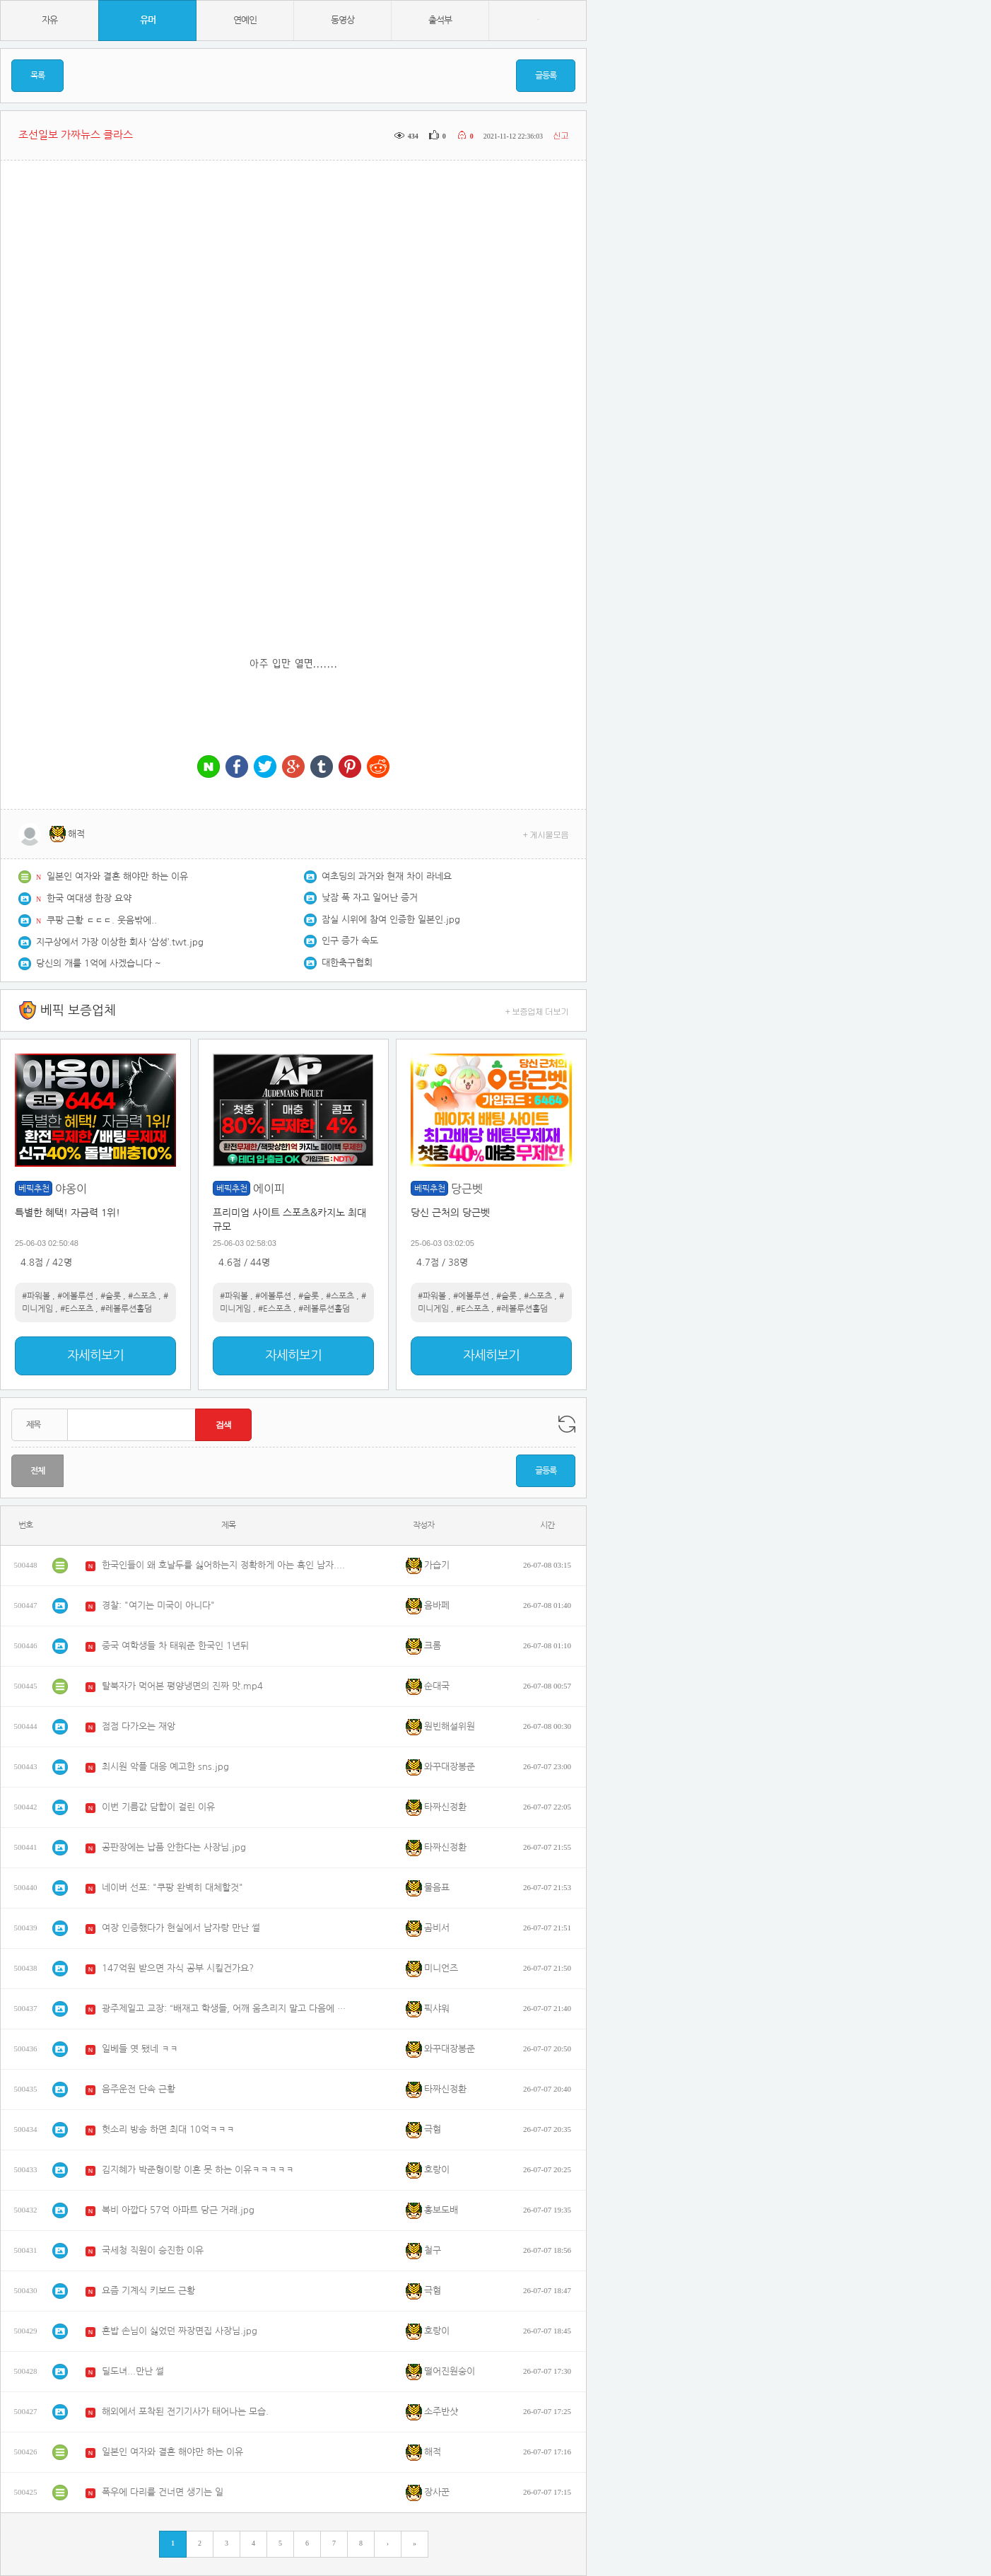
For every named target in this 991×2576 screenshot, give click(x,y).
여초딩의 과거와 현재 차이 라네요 (387, 876)
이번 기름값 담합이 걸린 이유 (158, 1807)
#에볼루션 (75, 1296)
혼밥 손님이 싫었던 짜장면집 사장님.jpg (179, 2331)
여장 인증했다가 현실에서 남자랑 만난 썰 (181, 1928)
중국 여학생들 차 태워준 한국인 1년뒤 (175, 1645)
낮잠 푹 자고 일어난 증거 (370, 897)
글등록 (545, 75)
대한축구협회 (347, 962)
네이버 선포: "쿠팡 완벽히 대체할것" (172, 1887)
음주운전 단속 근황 (138, 2089)
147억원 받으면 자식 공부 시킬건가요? (178, 1968)
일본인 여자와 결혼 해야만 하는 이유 (117, 876)
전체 (37, 1471)
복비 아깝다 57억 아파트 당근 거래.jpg (178, 2210)
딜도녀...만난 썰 (133, 2371)
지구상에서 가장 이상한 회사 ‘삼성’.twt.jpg (120, 942)
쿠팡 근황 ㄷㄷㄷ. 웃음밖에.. (102, 920)
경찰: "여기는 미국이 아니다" (158, 1605)
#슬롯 (110, 1296)
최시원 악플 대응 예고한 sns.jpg (165, 1766)
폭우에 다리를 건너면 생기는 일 (162, 2492)
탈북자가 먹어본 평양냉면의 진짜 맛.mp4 (182, 1686)
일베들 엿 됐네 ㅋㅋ (140, 2048)
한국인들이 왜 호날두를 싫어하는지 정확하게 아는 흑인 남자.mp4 (225, 1565)
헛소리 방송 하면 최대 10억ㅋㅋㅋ (168, 2129)
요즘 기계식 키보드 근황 (148, 2290)
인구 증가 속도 (350, 940)
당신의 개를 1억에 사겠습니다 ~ (98, 963)
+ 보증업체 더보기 (537, 1011)
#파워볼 (36, 1296)
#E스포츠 (76, 1309)
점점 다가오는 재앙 (138, 1726)
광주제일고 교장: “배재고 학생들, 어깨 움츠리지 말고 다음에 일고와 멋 (225, 2008)
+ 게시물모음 (546, 834)
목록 (37, 75)
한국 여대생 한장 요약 (89, 898)
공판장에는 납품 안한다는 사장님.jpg (174, 1847)
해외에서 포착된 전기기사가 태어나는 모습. (185, 2411)
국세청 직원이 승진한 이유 (153, 2250)
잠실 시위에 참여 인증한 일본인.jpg (391, 919)
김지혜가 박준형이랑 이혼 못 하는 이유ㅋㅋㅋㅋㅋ (198, 2169)
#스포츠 (142, 1296)
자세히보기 (95, 1355)
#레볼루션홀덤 (126, 1309)
